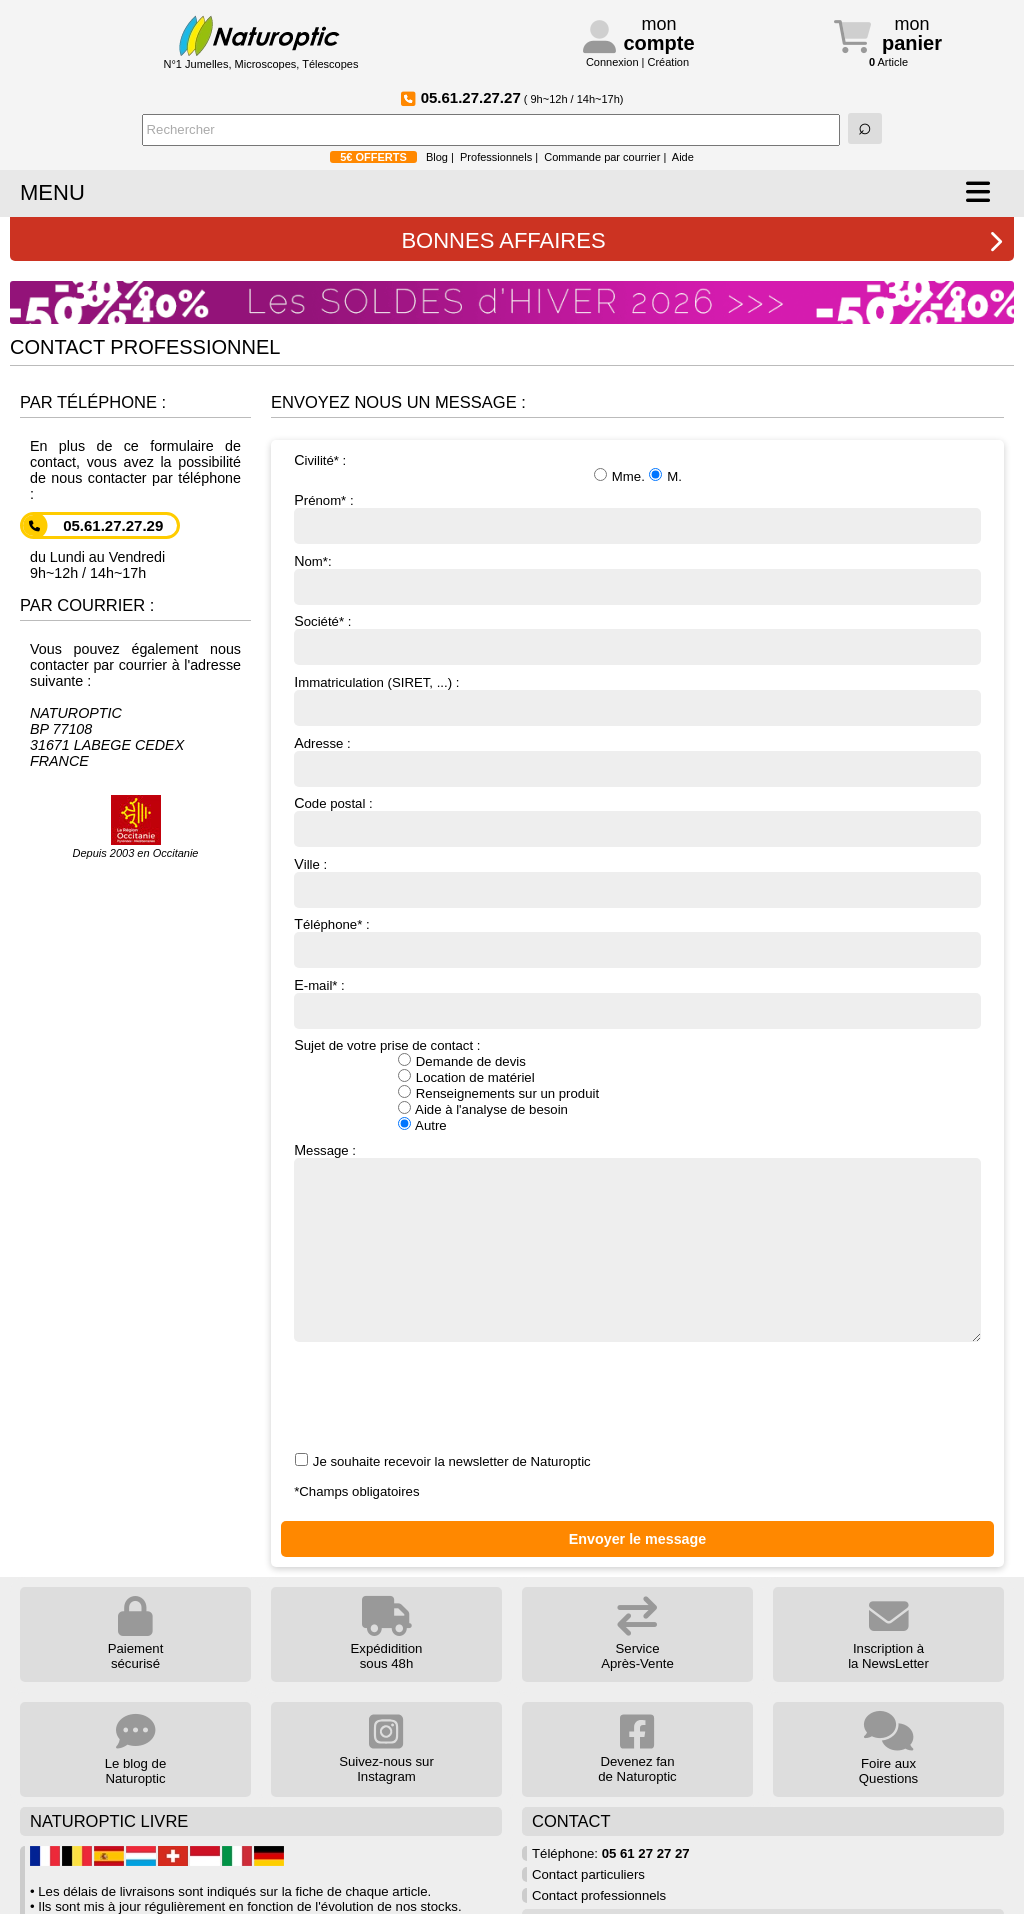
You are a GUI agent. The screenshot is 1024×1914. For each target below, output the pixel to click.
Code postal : (637, 821)
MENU (52, 192)
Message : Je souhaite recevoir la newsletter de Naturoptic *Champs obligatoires (637, 1320)
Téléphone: (611, 1853)
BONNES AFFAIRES (702, 240)
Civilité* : (637, 468)
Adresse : (637, 761)
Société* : (637, 639)
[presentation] (446, 1399)
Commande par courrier (602, 157)
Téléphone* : (637, 942)
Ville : (637, 882)
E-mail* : (637, 1003)
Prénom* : (637, 518)
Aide (683, 157)
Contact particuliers (588, 1874)
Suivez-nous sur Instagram (386, 1748)
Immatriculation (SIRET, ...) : (637, 700)
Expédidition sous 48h (387, 1634)
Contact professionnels (599, 1895)
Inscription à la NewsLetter (888, 1634)
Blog (437, 157)
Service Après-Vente (637, 1634)
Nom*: (637, 579)
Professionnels (496, 157)
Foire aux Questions (888, 1749)
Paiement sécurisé (136, 1634)
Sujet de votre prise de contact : (637, 1085)
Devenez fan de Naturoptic (637, 1748)
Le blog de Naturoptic (136, 1749)
